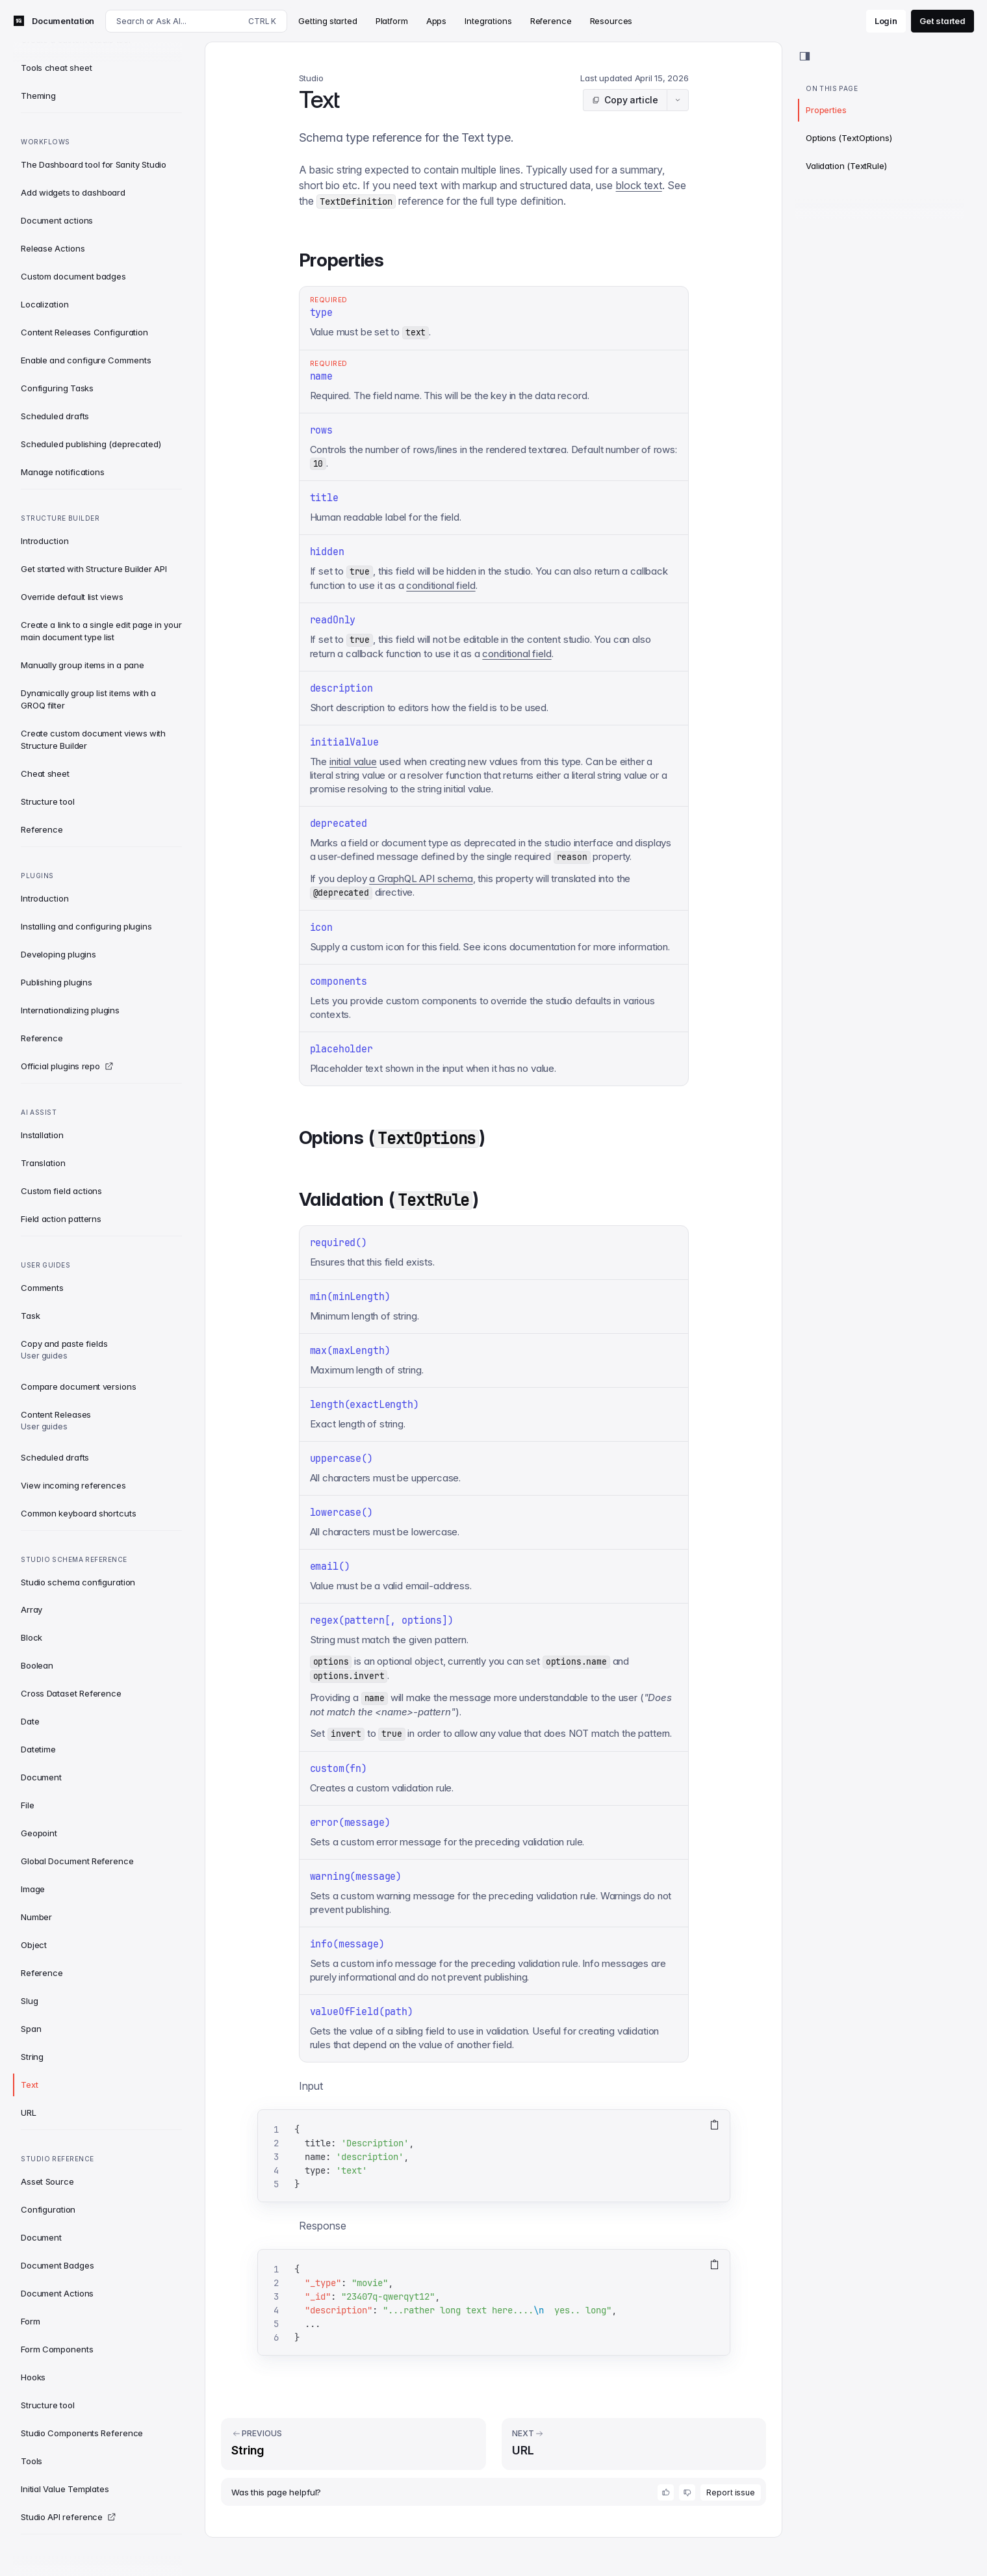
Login (886, 21)
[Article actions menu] (678, 100)
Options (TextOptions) (849, 138)
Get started (942, 21)
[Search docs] (196, 21)
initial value (353, 761)
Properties (826, 110)
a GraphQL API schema (421, 878)
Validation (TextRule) (846, 166)
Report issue (730, 2492)
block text (639, 185)
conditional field (440, 585)
